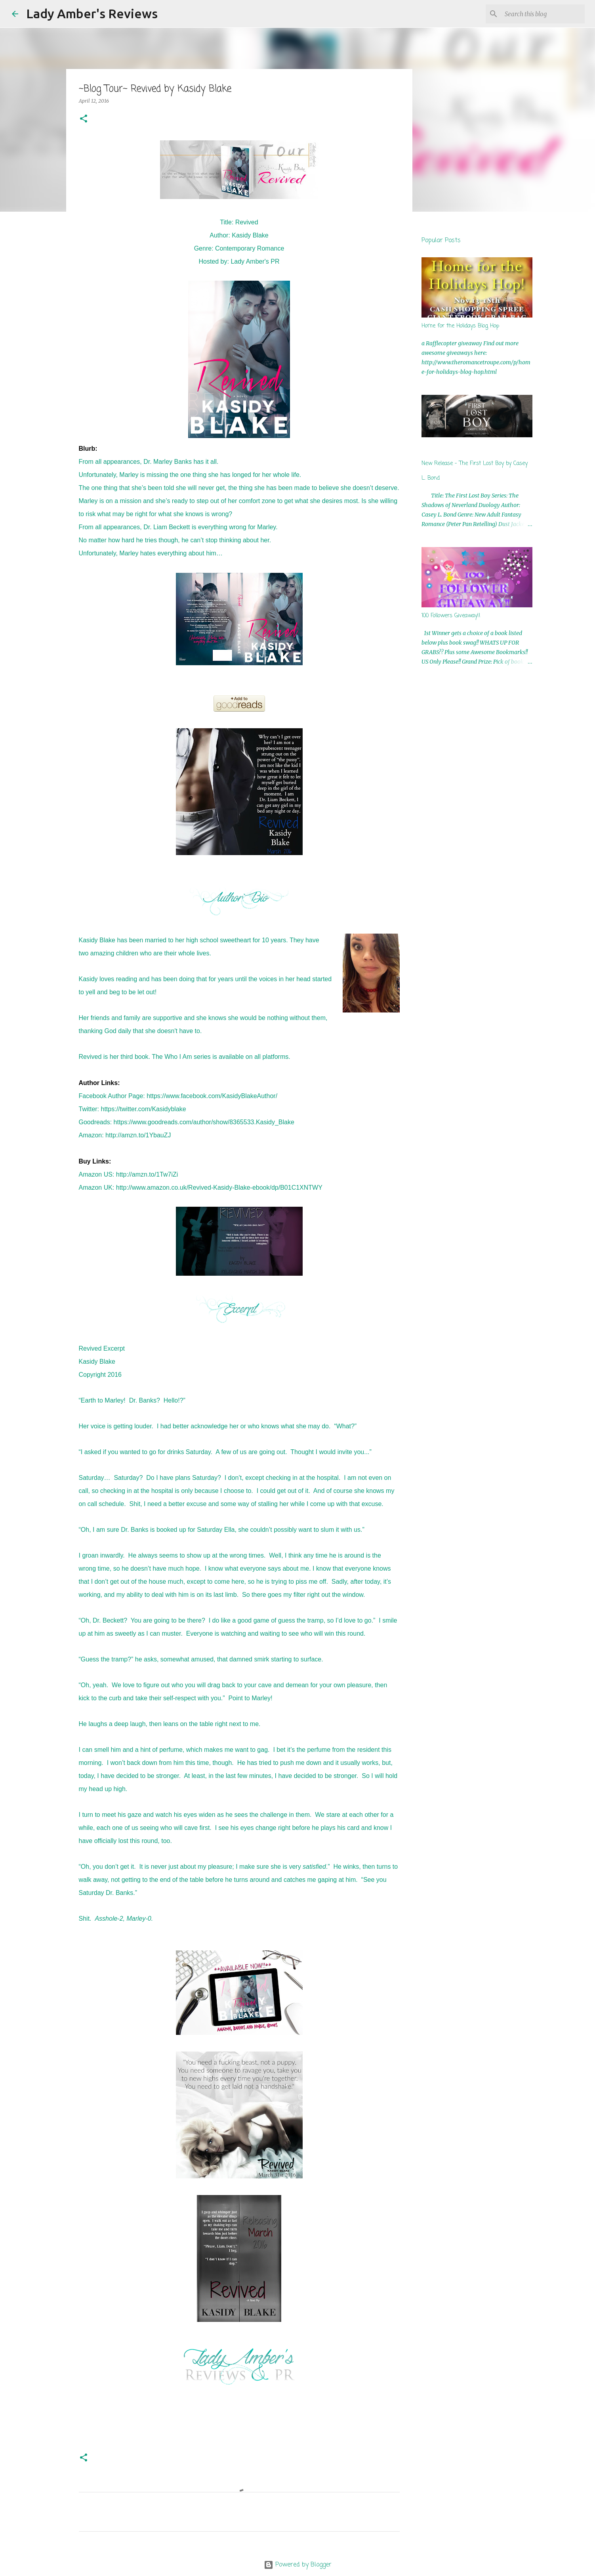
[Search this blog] (543, 13)
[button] (83, 119)
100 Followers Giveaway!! (451, 616)
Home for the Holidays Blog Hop (460, 326)
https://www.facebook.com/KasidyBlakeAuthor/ (212, 1096)
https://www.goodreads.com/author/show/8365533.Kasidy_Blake (204, 1122)
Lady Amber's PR (255, 261)
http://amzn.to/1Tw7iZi (147, 1174)
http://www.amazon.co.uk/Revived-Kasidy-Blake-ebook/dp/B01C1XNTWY (219, 1187)
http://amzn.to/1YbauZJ (138, 1135)
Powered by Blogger (298, 2565)
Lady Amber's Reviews (92, 13)
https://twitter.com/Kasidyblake (143, 1109)
